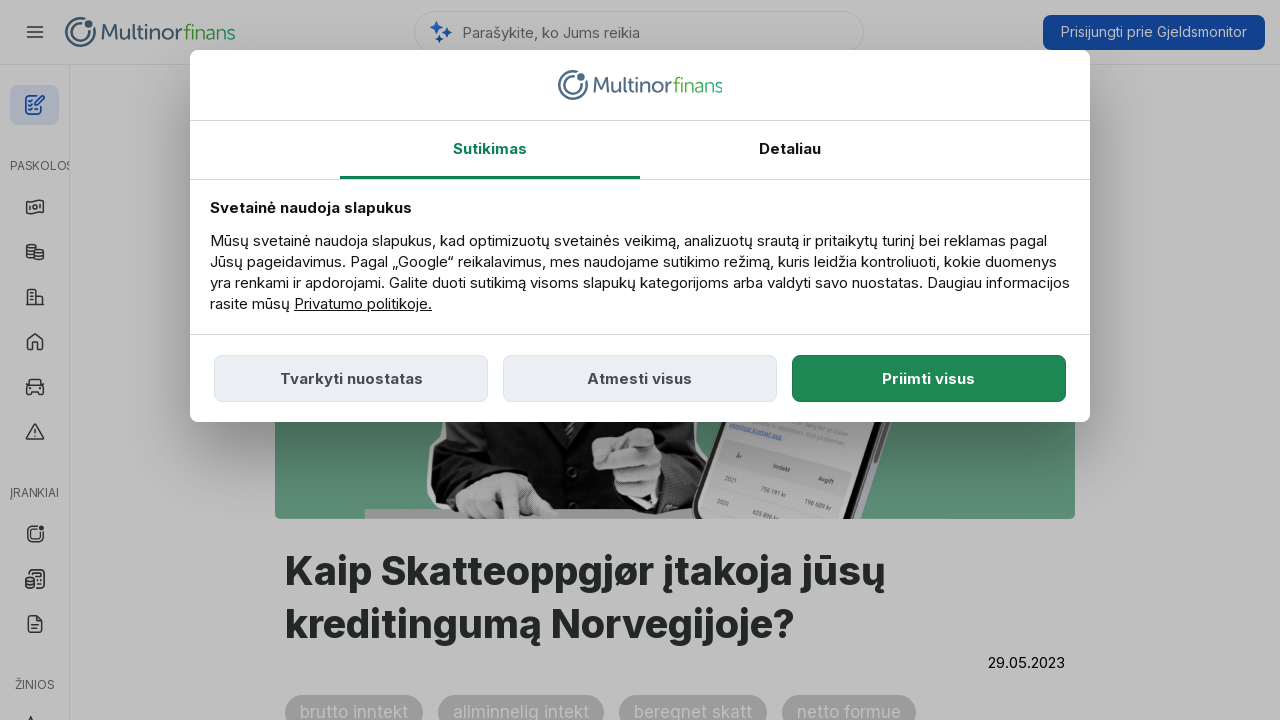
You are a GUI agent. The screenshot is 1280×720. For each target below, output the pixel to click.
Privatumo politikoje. (363, 303)
